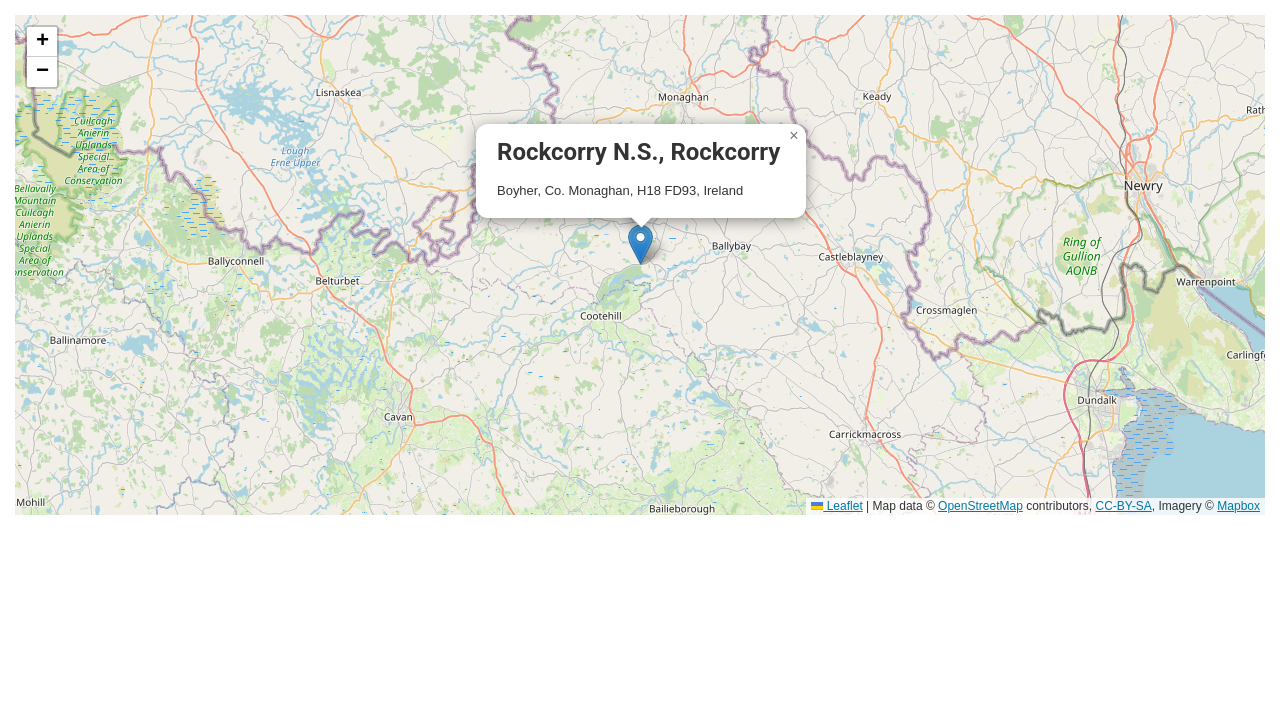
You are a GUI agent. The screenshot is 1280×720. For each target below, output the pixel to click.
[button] (640, 244)
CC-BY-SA (1124, 506)
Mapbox (1238, 506)
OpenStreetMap (980, 506)
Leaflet (836, 506)
